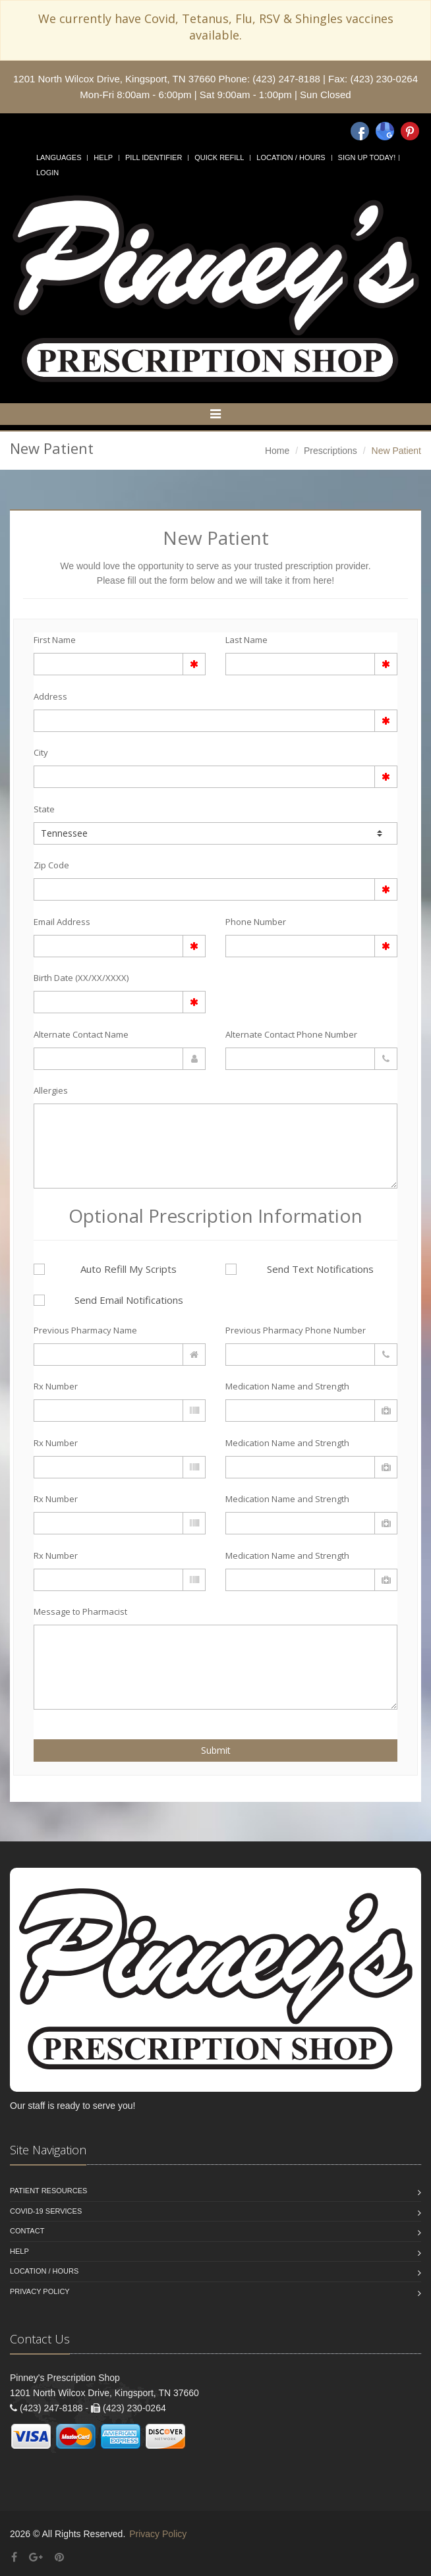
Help (103, 157)
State (44, 809)
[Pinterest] (410, 131)
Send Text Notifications (299, 1268)
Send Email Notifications (108, 1299)
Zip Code (51, 865)
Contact (27, 2231)
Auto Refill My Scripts (105, 1268)
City (41, 752)
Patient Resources (48, 2191)
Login (47, 173)
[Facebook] (360, 131)
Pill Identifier (153, 157)
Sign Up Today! (367, 157)
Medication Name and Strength (287, 1386)
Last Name (246, 640)
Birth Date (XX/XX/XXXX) (81, 978)
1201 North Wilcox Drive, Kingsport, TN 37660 (114, 78)
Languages (58, 157)
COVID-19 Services (46, 2211)
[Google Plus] (36, 2557)
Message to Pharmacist (80, 1611)
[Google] (385, 131)
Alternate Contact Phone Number (291, 1034)
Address (50, 696)
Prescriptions (330, 450)
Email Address (62, 922)
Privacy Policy (40, 2291)
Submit (216, 1750)
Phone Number (255, 922)
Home (277, 450)
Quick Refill (219, 157)
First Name (55, 640)
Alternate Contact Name (81, 1034)
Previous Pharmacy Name (85, 1330)
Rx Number (56, 1386)
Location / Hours (290, 157)
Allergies (51, 1090)
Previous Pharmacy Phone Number (295, 1330)
